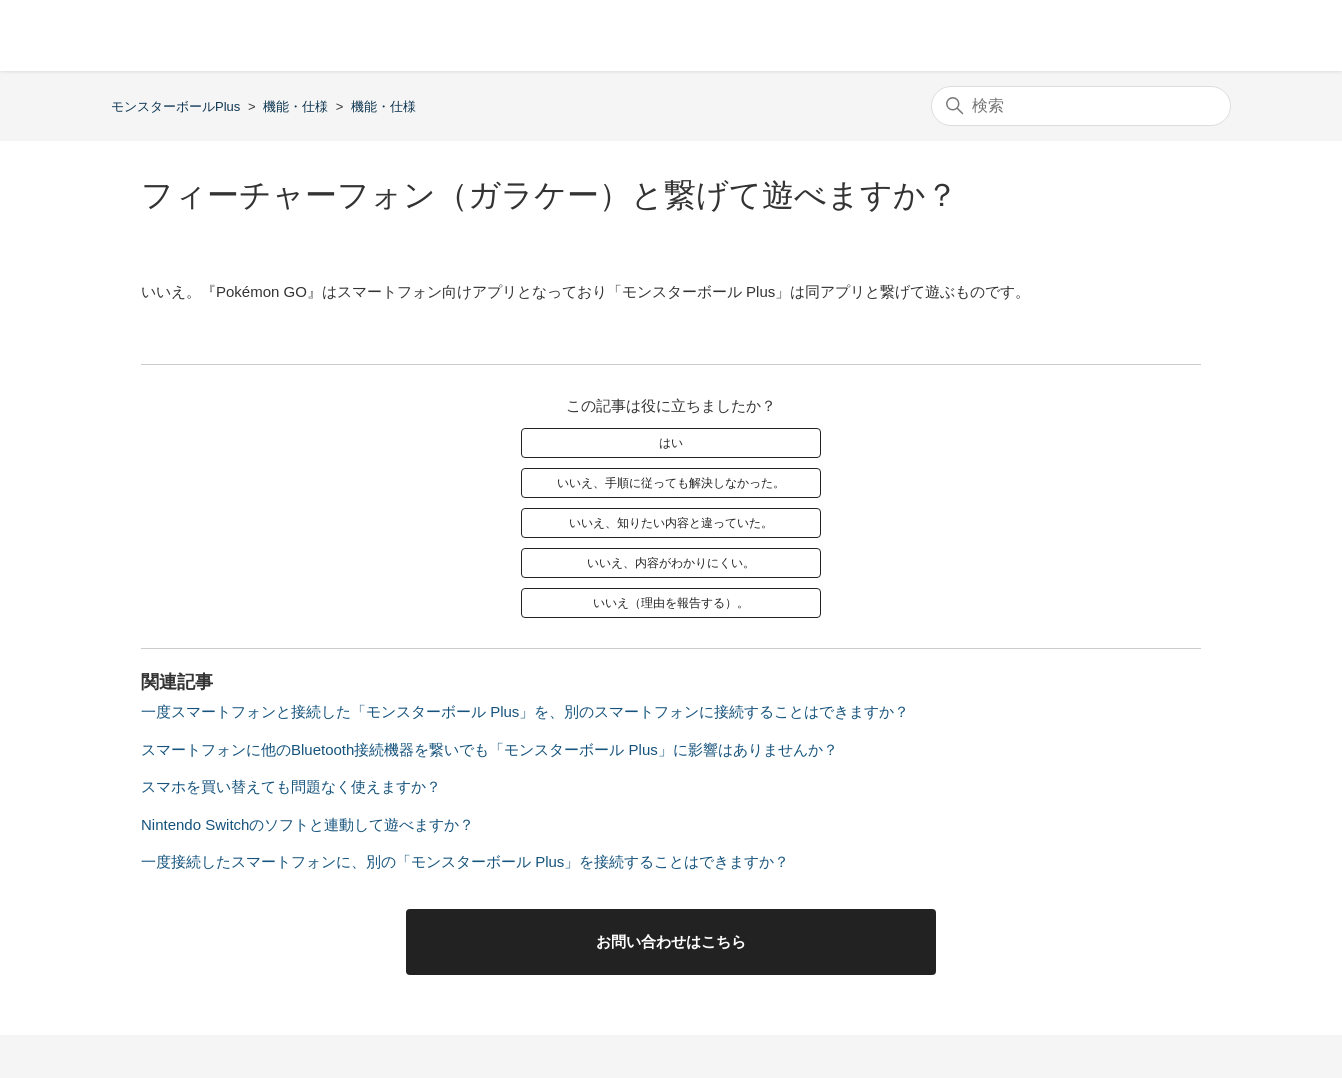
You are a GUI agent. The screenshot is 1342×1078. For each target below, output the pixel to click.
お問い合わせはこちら (671, 941)
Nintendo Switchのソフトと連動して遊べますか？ (307, 824)
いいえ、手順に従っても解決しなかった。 (671, 483)
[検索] (1081, 106)
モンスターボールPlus (175, 106)
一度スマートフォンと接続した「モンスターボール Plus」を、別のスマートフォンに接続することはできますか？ (525, 711)
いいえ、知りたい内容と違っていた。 (671, 523)
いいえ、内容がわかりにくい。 (671, 563)
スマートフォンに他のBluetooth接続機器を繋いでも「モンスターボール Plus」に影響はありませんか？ (489, 749)
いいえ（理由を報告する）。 (671, 603)
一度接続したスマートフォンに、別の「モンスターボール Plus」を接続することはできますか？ (465, 861)
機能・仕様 (295, 106)
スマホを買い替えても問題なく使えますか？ (291, 786)
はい (671, 443)
